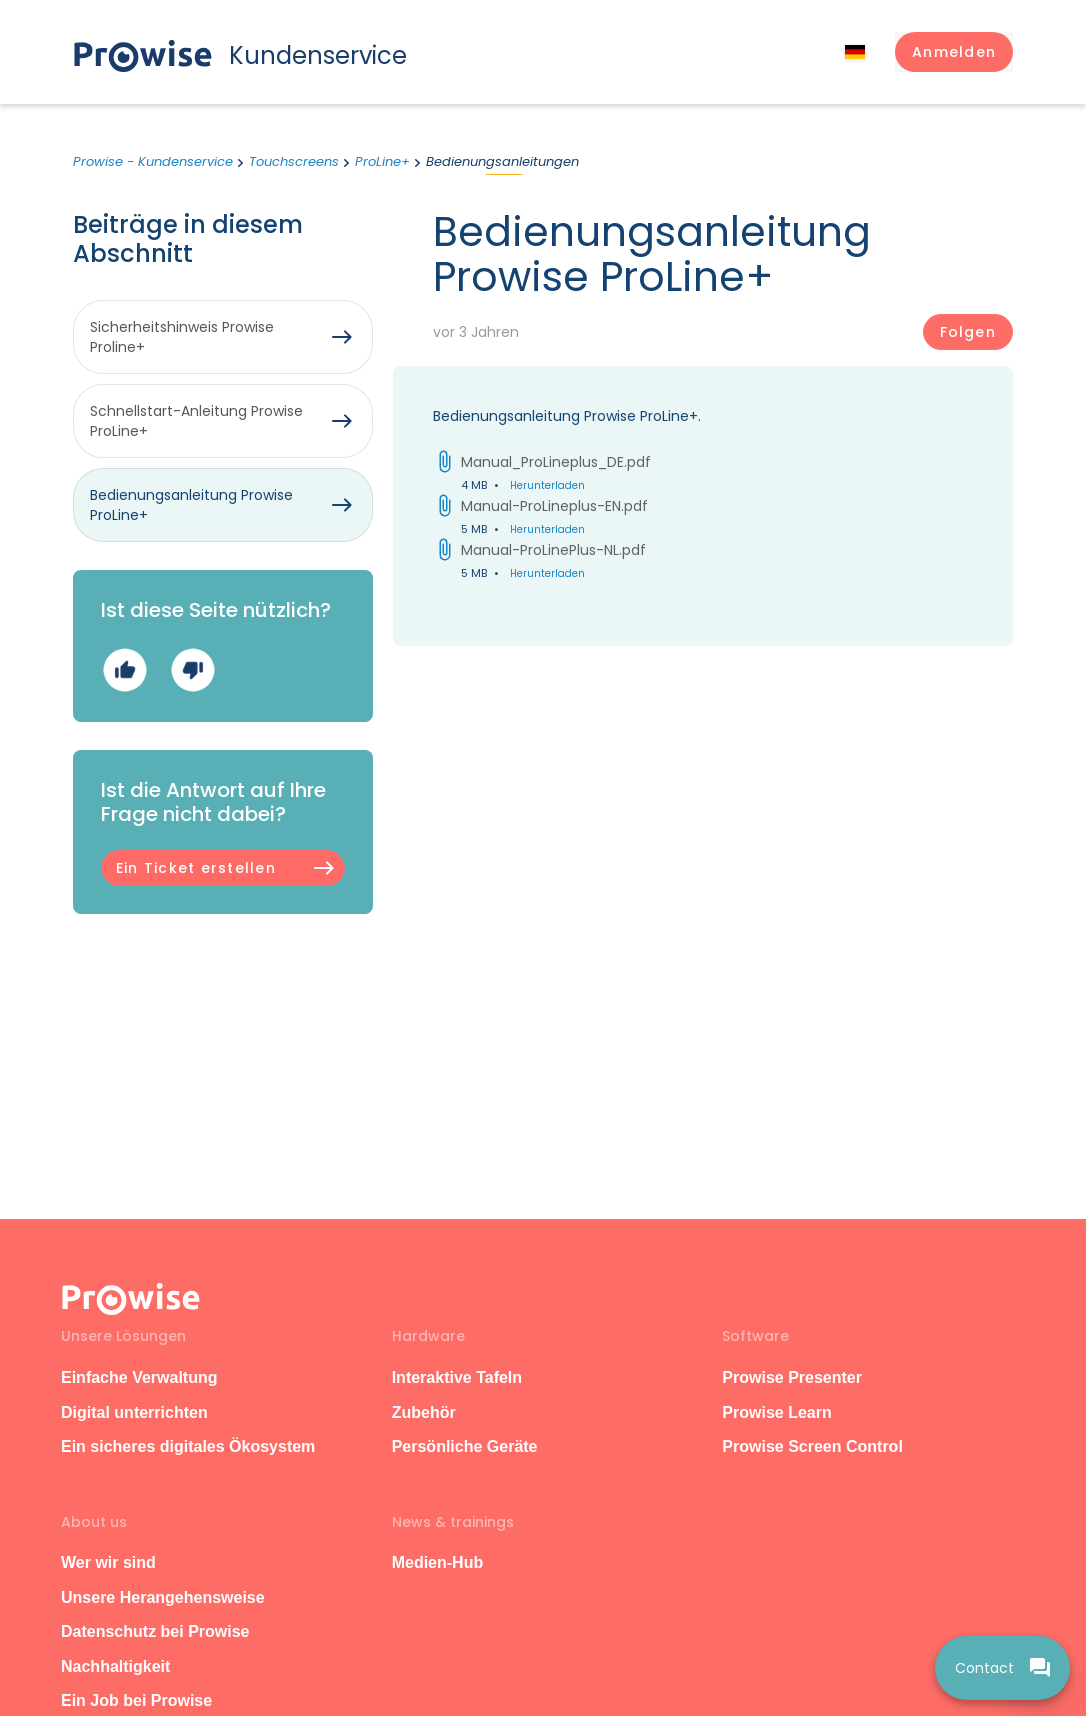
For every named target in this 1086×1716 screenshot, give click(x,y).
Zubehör (424, 1412)
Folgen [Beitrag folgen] (968, 332)
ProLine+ (382, 161)
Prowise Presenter (792, 1377)
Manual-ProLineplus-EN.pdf (554, 506)
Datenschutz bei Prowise (155, 1631)
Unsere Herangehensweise (163, 1597)
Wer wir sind (108, 1562)
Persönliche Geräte (465, 1446)
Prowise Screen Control (812, 1446)
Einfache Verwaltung (139, 1377)
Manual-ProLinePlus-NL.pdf (553, 550)
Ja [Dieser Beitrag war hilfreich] (124, 669)
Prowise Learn (776, 1412)
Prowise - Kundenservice (153, 161)
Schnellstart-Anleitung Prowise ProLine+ (196, 421)
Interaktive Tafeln (457, 1377)
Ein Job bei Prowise (136, 1700)
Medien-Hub (438, 1562)
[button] (954, 52)
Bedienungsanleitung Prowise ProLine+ (191, 505)
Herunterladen (547, 485)
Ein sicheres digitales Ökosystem (188, 1446)
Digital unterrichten (136, 1412)
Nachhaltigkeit (115, 1666)
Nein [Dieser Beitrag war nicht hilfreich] (192, 669)
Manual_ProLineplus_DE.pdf (556, 462)
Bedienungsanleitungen (502, 161)
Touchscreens (294, 161)
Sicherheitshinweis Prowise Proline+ (182, 337)
